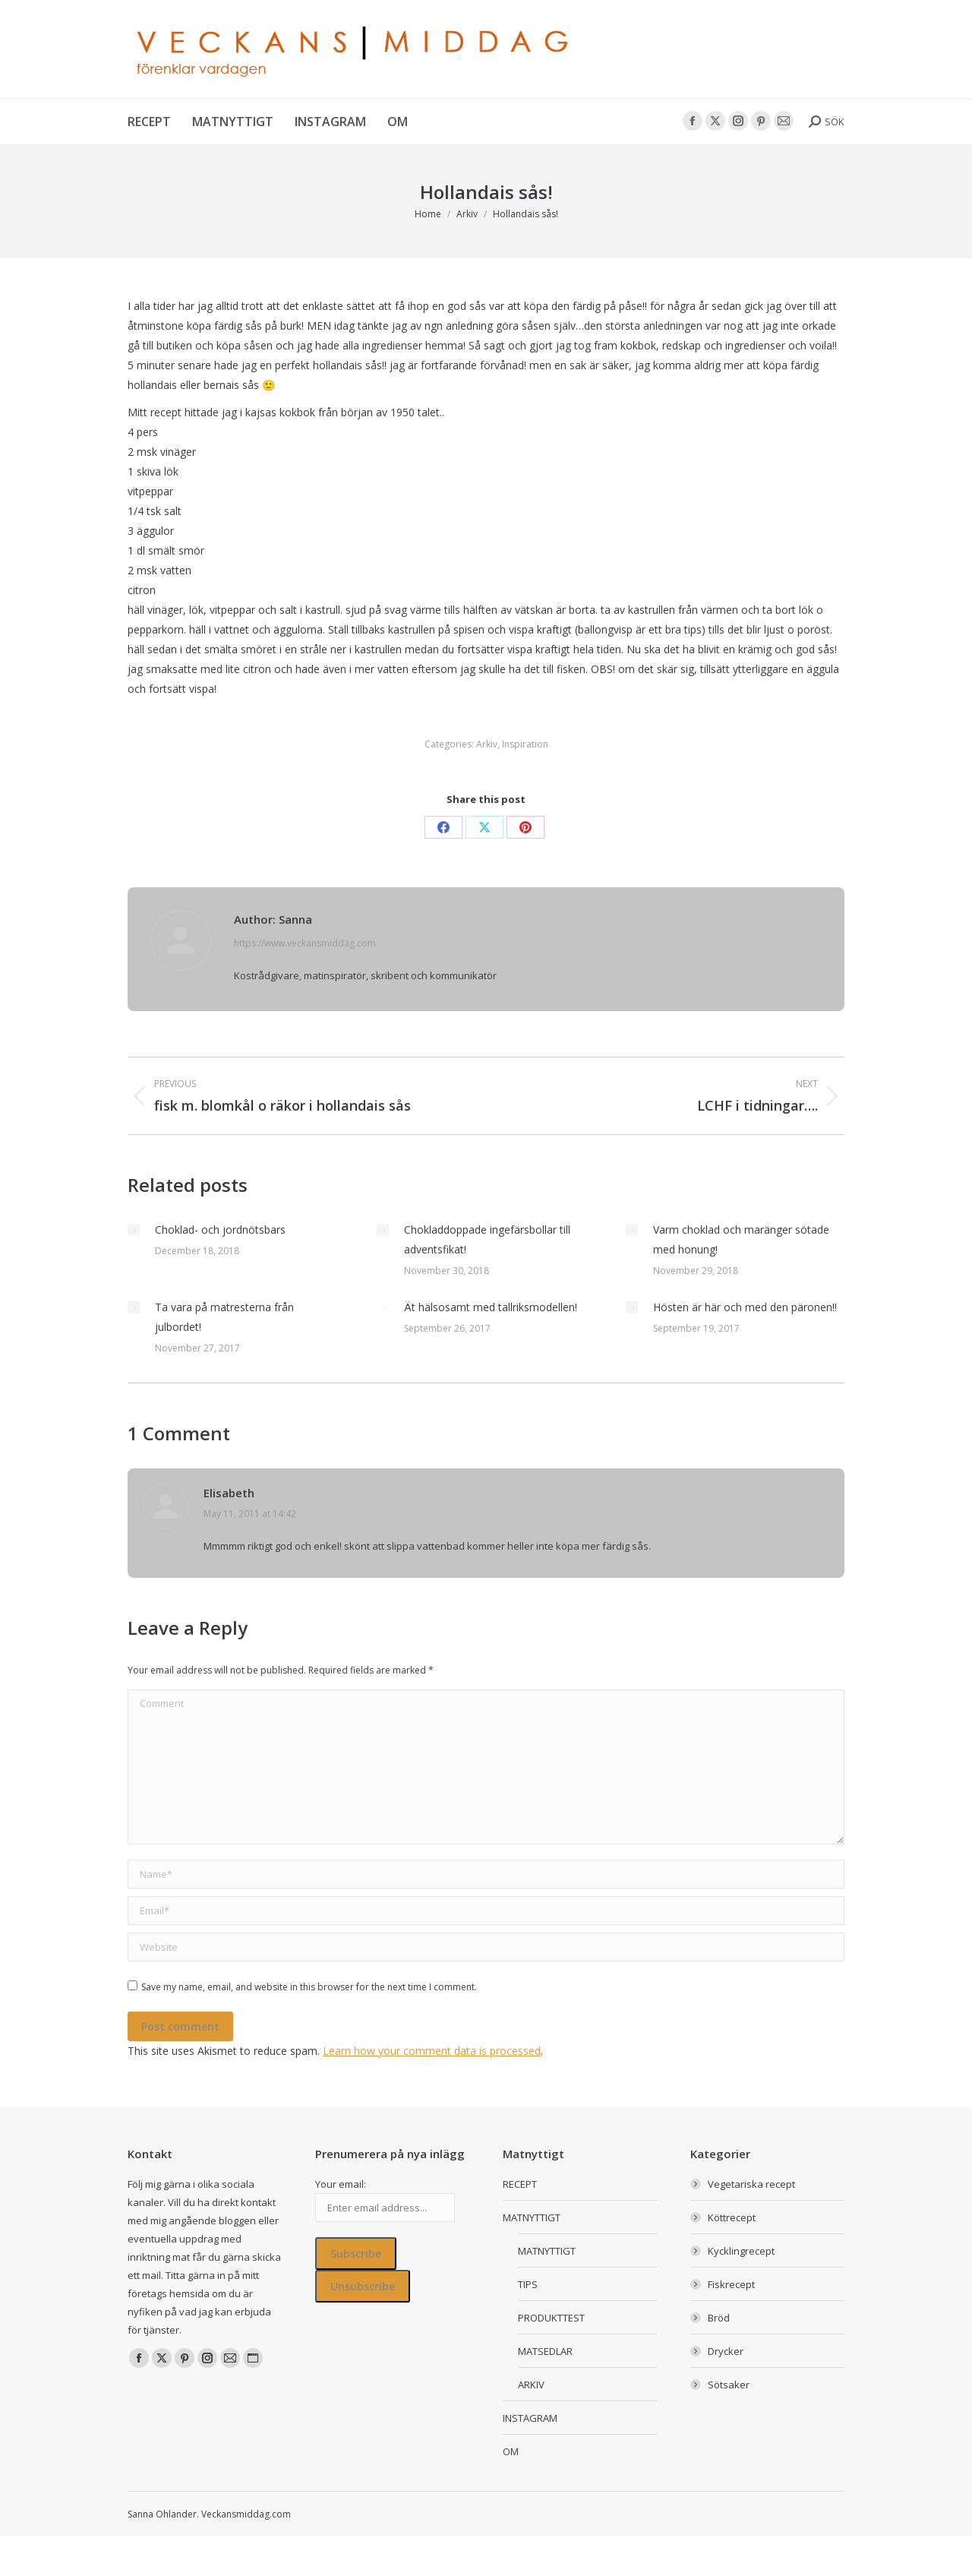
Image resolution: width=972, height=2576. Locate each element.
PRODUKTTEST (551, 2318)
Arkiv (486, 744)
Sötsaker (729, 2384)
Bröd (719, 2318)
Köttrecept (732, 2217)
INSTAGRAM (530, 2418)
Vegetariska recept (751, 2184)
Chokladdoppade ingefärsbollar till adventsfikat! (487, 1239)
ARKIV (531, 2384)
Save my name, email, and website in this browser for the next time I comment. (309, 1986)
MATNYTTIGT (531, 2217)
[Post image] (134, 1230)
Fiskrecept (731, 2284)
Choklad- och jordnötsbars (220, 1229)
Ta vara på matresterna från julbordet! (224, 1317)
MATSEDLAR (545, 2351)
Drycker (725, 2351)
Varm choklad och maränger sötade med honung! (741, 1239)
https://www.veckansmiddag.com (305, 943)
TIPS (528, 2284)
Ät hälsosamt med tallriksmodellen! (490, 1307)
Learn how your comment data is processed (432, 2050)
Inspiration (525, 744)
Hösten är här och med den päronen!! (745, 1307)
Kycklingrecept (741, 2251)
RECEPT (520, 2184)
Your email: (340, 2184)
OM (511, 2451)
